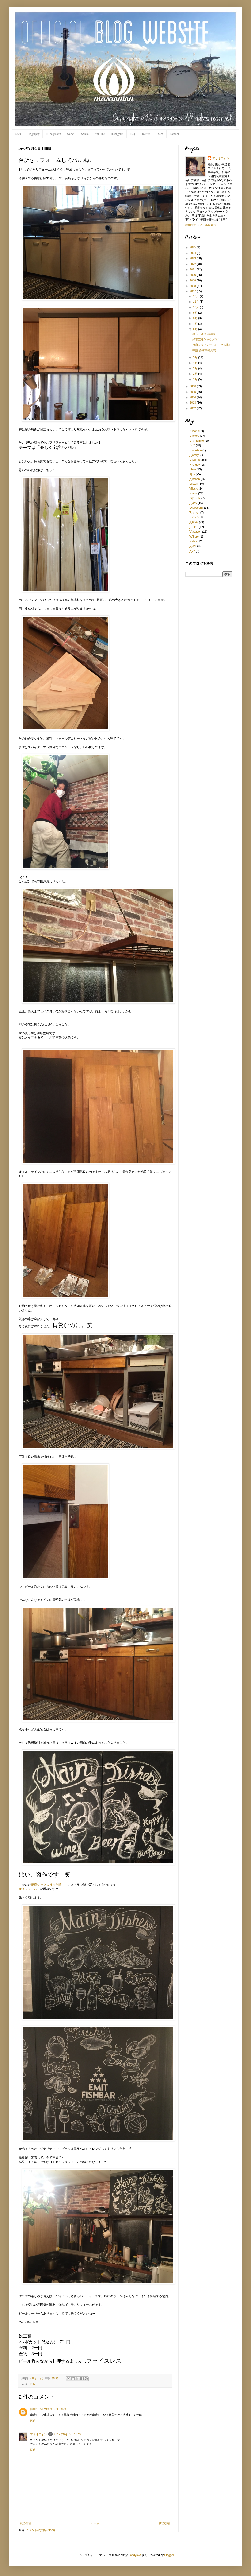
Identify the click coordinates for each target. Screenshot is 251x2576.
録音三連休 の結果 (204, 334)
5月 (195, 357)
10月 (196, 307)
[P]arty (193, 503)
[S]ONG (194, 517)
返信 (33, 2420)
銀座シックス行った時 (46, 1884)
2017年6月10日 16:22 (67, 2434)
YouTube (100, 134)
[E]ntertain (195, 450)
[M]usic (193, 488)
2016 (193, 386)
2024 (193, 253)
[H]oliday (194, 464)
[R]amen (194, 512)
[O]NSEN (194, 498)
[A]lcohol (194, 431)
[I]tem (192, 469)
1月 (195, 379)
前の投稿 (164, 2523)
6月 (195, 329)
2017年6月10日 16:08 (52, 2409)
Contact (174, 134)
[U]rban (193, 527)
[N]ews (193, 493)
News (18, 134)
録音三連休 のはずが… (206, 339)
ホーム (95, 2523)
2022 (193, 264)
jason (33, 2409)
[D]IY (32, 2384)
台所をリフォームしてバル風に (212, 345)
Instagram (117, 134)
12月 (196, 296)
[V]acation (195, 531)
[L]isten (193, 483)
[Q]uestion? (196, 507)
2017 (193, 291)
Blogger (169, 2555)
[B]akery (194, 435)
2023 (193, 258)
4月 (195, 363)
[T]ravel (193, 522)
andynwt (135, 2555)
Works (71, 134)
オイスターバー (29, 1889)
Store (160, 134)
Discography (53, 134)
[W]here (194, 536)
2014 (193, 397)
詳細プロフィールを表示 (200, 225)
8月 (195, 318)
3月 (195, 368)
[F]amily (194, 455)
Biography (33, 134)
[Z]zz (192, 551)
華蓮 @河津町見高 (204, 350)
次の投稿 (25, 2523)
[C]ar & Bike (196, 440)
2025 (193, 247)
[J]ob (192, 474)
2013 (193, 402)
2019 (193, 280)
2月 (195, 373)
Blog (132, 134)
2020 (193, 275)
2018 (193, 286)
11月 (196, 301)
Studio (85, 134)
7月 (195, 323)
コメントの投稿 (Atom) (40, 2530)
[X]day (193, 541)
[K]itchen (194, 479)
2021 (193, 269)
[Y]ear (192, 546)
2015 (193, 392)
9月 (195, 312)
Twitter (146, 134)
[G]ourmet (195, 459)
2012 (193, 408)
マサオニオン (38, 2434)
